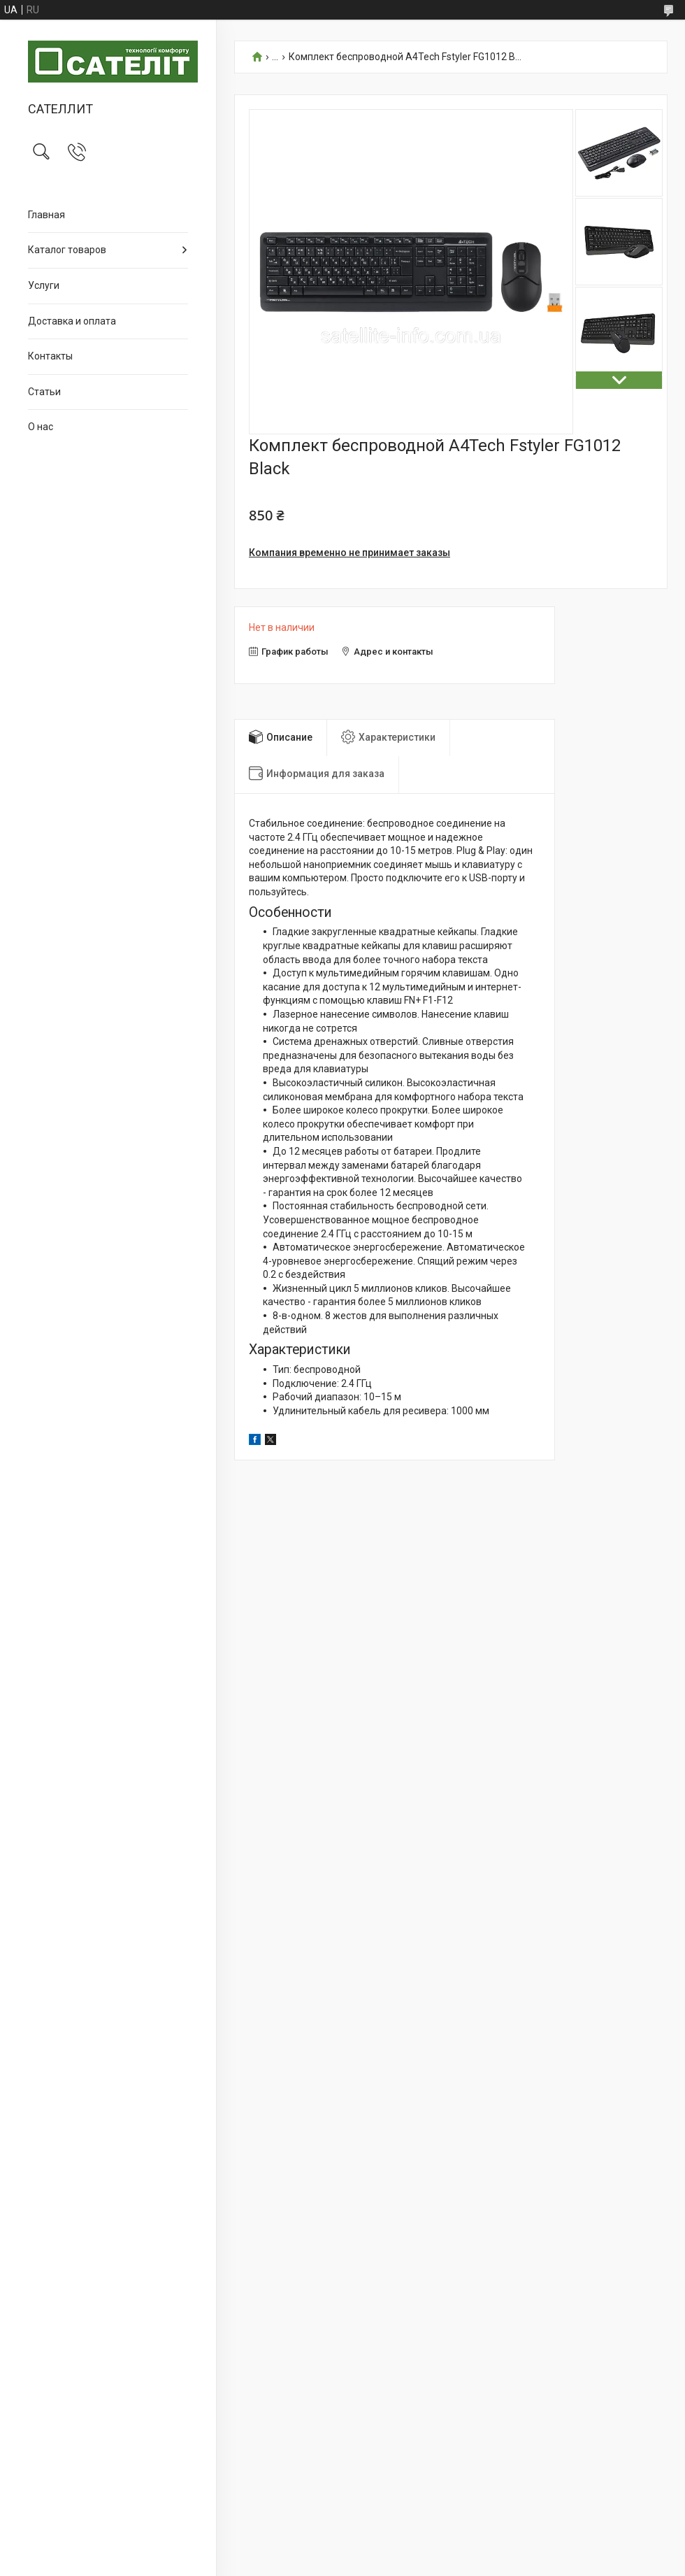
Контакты (50, 356)
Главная (46, 214)
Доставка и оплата (72, 321)
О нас (40, 426)
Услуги (43, 285)
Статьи (44, 391)
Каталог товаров (67, 249)
